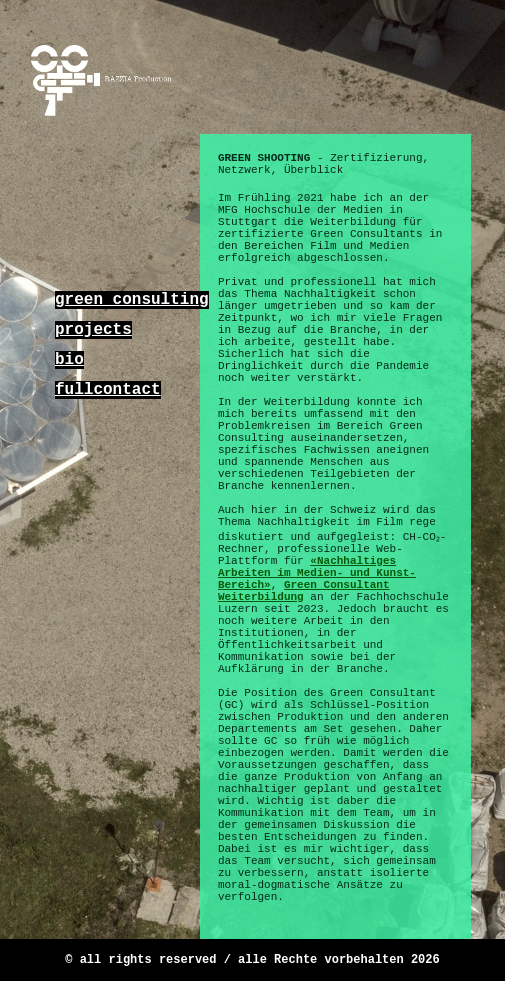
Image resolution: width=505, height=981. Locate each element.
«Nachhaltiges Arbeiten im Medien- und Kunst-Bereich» (317, 573)
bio (69, 360)
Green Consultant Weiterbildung (304, 591)
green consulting (132, 300)
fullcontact (108, 390)
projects (93, 330)
